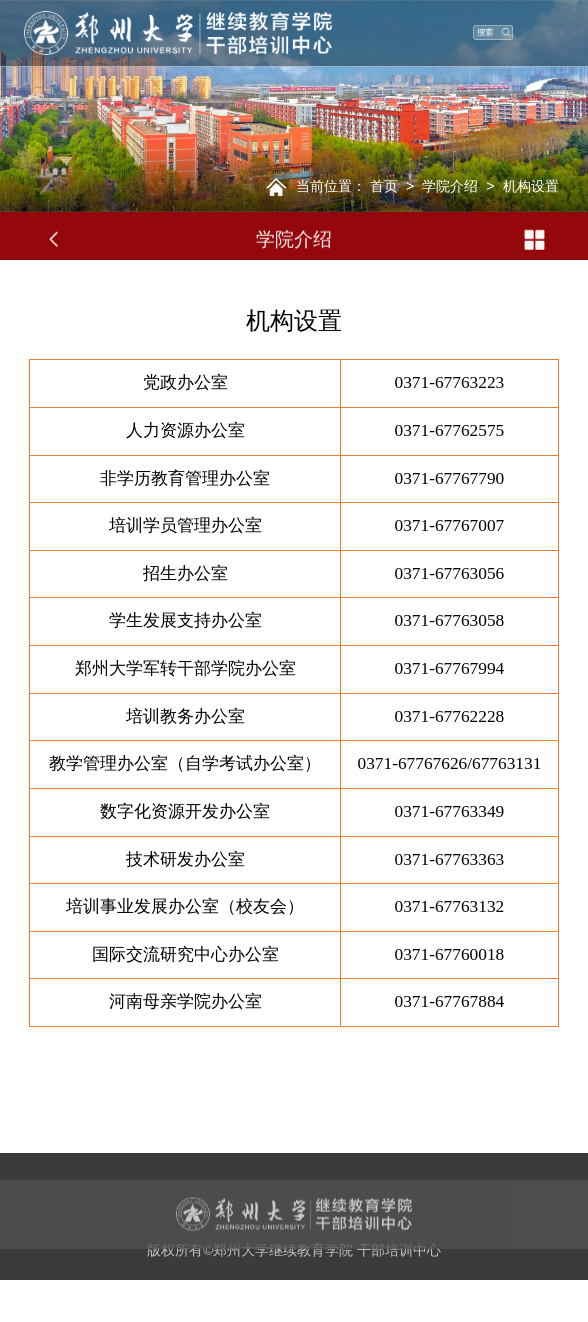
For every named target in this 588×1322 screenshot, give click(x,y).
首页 (384, 186)
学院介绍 (450, 186)
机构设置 (531, 186)
